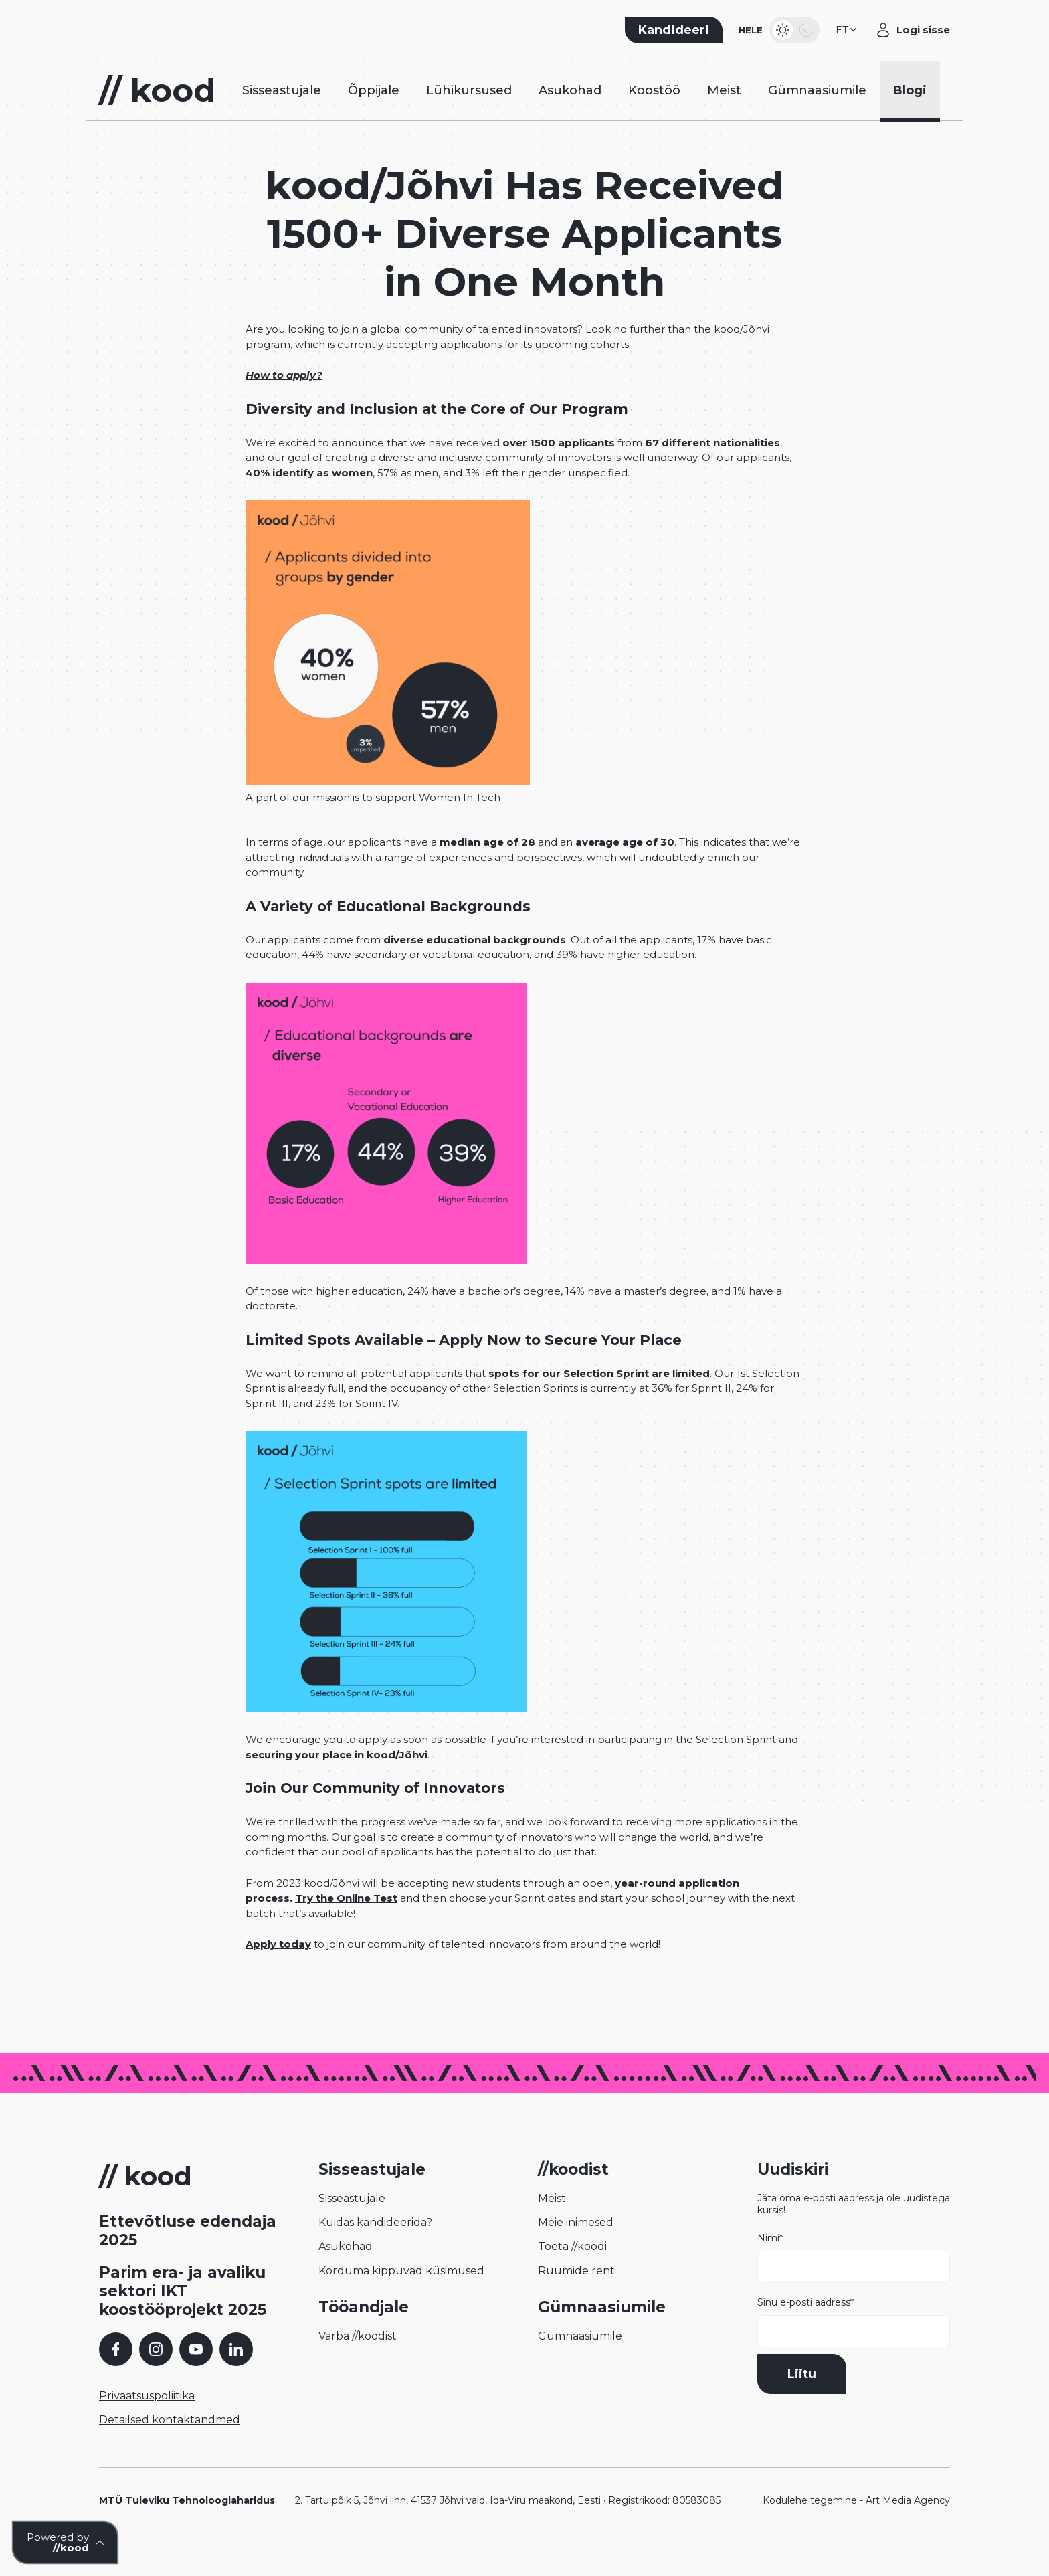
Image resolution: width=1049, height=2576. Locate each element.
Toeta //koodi (572, 2272)
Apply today (278, 1970)
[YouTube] (196, 2375)
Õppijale (373, 110)
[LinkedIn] (236, 2375)
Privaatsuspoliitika (147, 2421)
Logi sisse (923, 36)
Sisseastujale (281, 110)
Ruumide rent (576, 2296)
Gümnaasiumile (817, 110)
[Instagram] (156, 2375)
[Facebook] (115, 2375)
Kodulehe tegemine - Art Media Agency (856, 2526)
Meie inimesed (575, 2248)
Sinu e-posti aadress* (853, 2347)
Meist (724, 110)
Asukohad (570, 110)
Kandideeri (673, 36)
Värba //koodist (357, 2362)
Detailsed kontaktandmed (169, 2446)
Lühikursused (469, 110)
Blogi (910, 110)
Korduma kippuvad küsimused (401, 2296)
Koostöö (654, 110)
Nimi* (853, 2283)
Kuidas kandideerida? (375, 2248)
